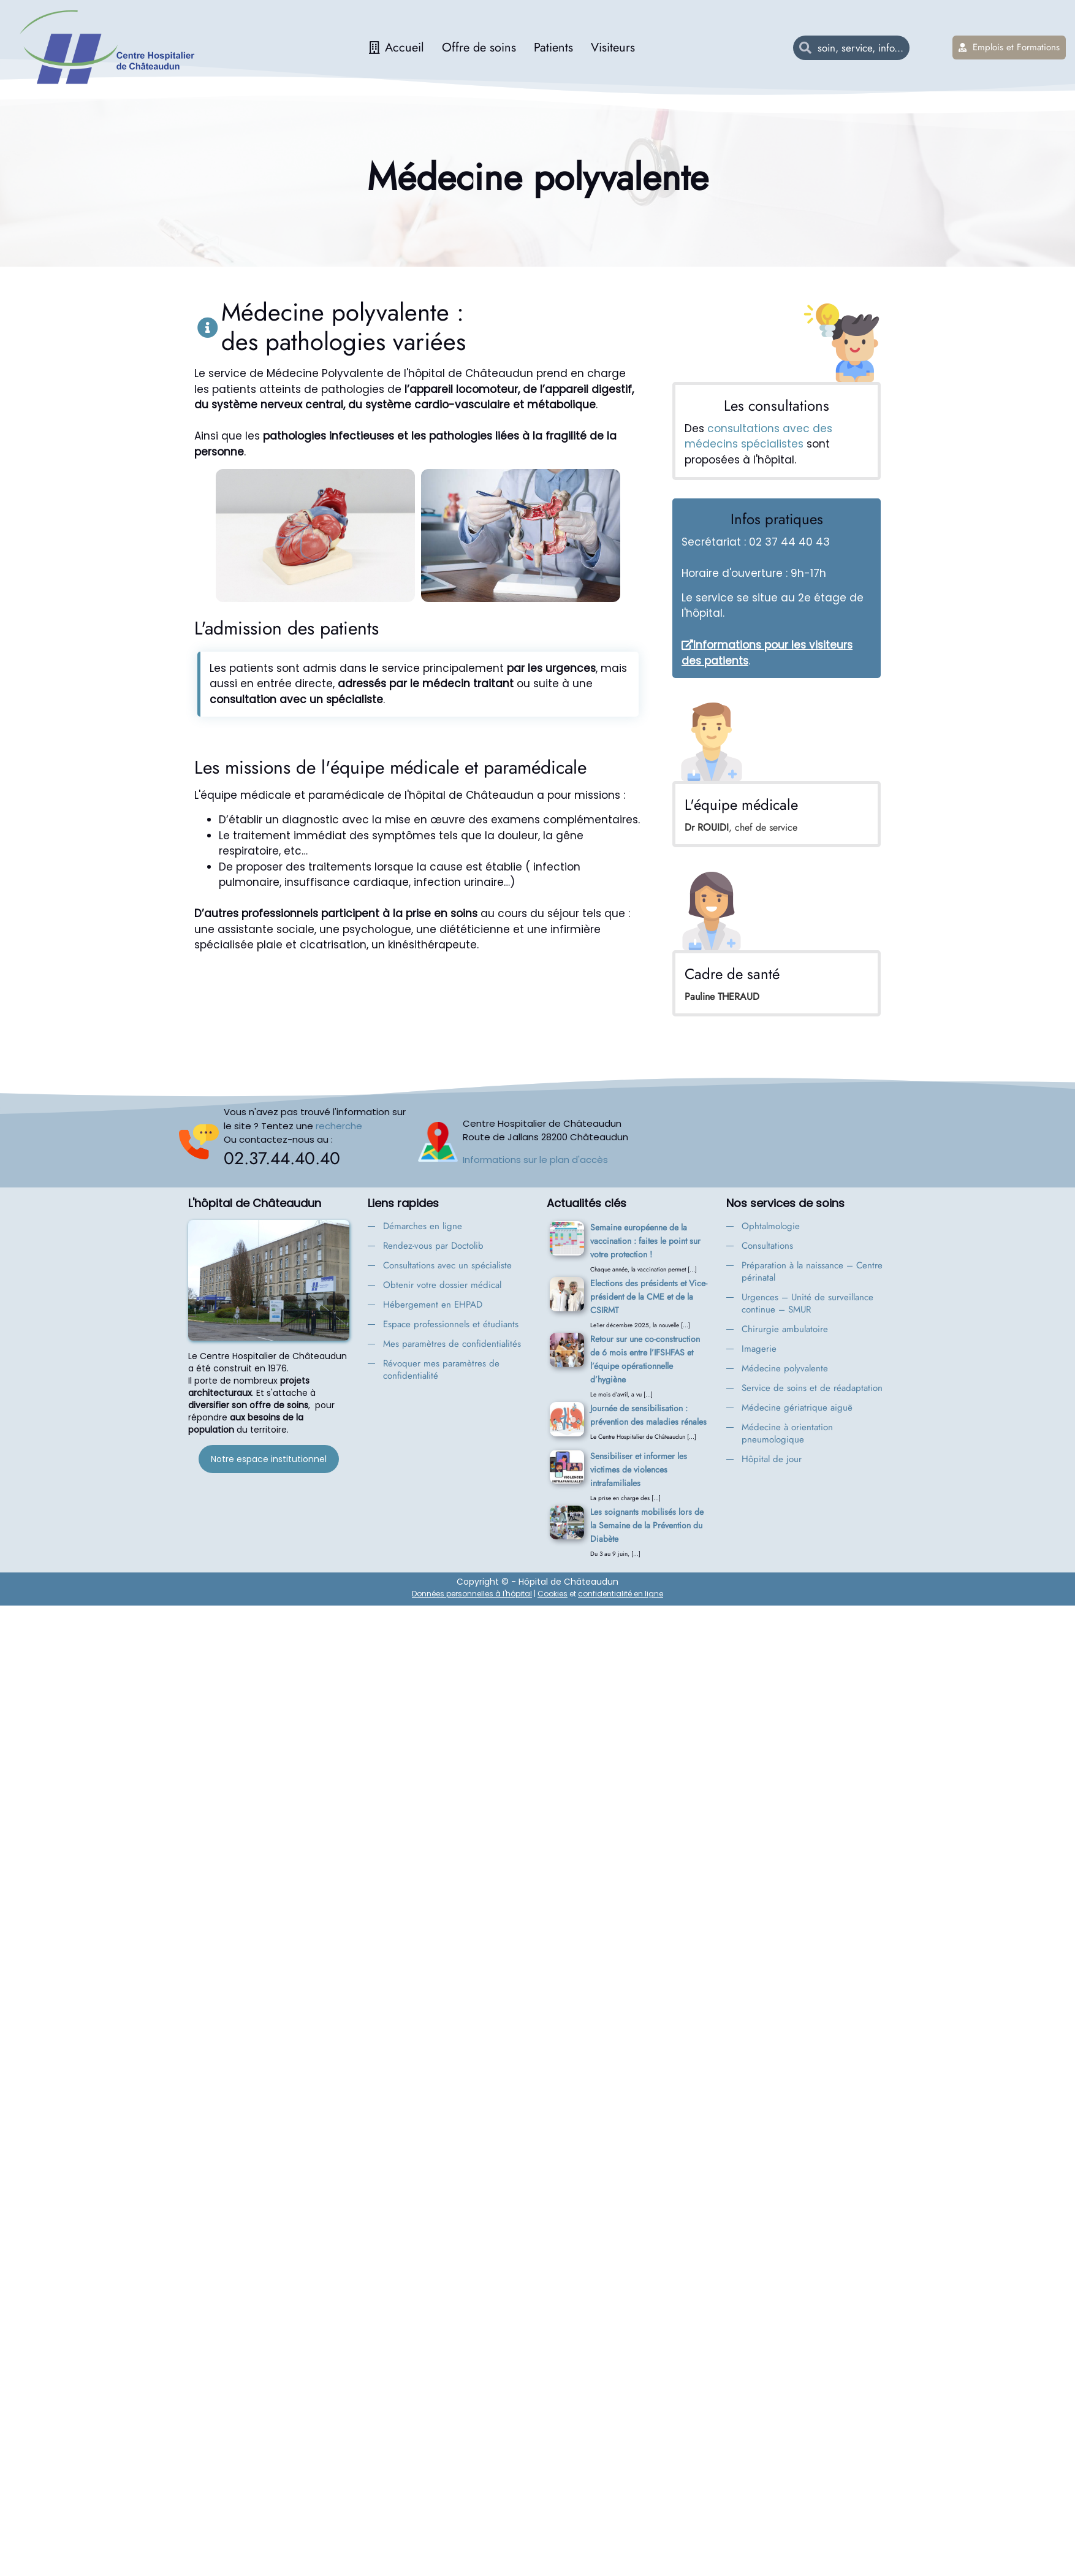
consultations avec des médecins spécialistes (758, 436)
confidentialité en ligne (620, 1593)
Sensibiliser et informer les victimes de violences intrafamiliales (638, 1469)
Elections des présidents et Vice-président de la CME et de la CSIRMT (648, 1296)
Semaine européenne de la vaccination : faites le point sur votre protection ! (645, 1240)
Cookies (553, 1593)
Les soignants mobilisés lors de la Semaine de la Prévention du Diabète (647, 1525)
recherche (339, 1125)
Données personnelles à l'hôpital (472, 1593)
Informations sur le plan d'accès (535, 1159)
